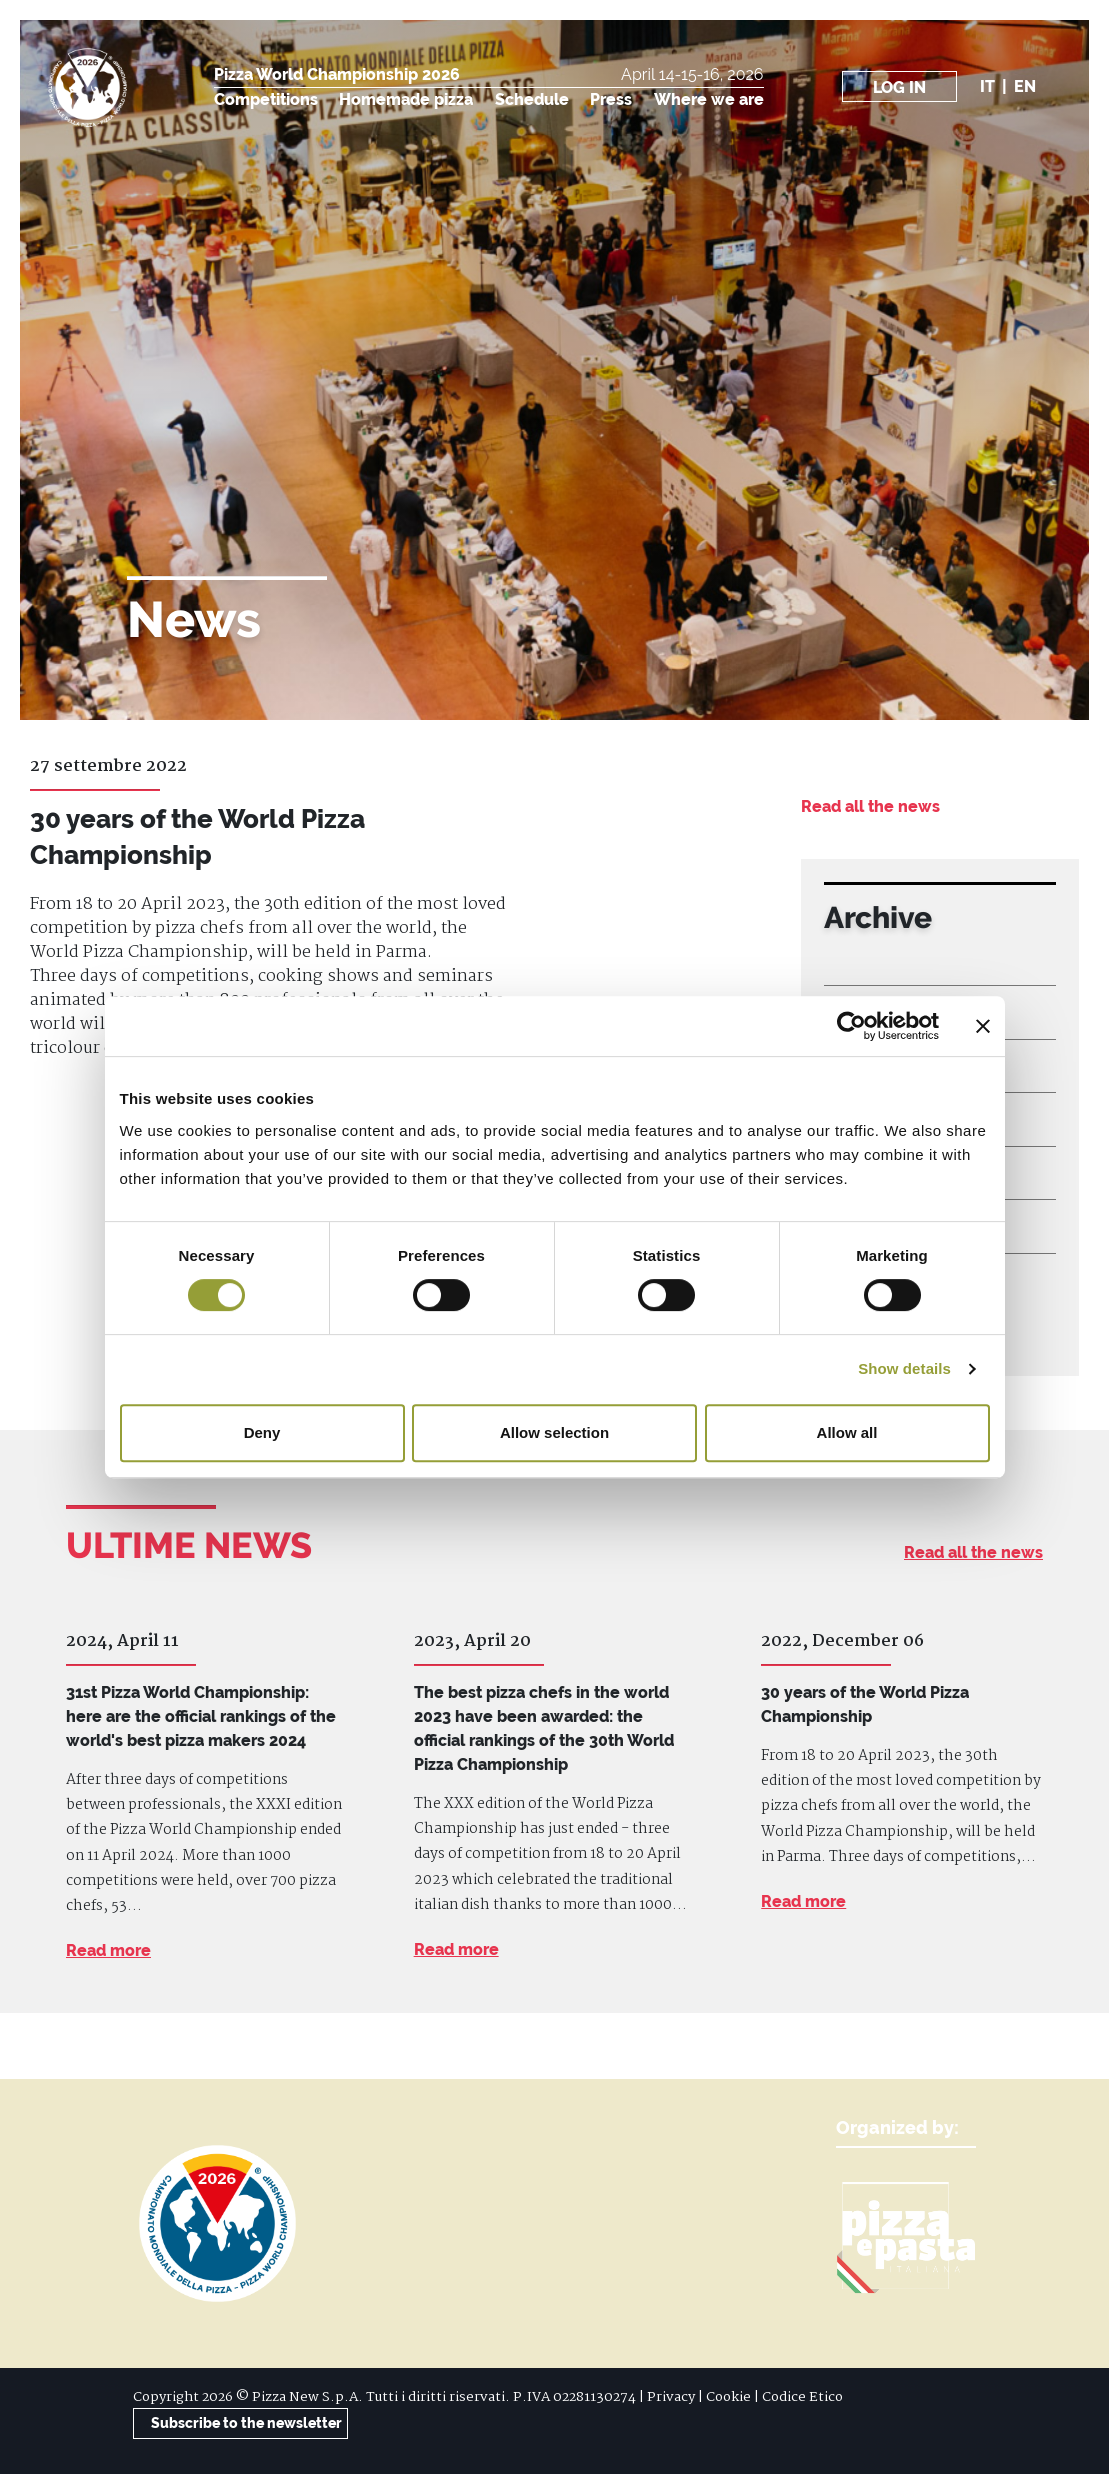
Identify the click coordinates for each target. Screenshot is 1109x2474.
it (987, 86)
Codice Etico (802, 2397)
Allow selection (554, 1432)
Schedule (532, 99)
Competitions (266, 99)
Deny (262, 1432)
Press (611, 99)
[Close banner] (983, 1026)
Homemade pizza (406, 99)
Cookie (728, 2397)
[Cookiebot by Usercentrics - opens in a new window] (851, 1026)
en (1025, 86)
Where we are (709, 99)
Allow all (847, 1432)
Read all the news (870, 806)
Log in (899, 87)
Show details (904, 1368)
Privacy (671, 2397)
